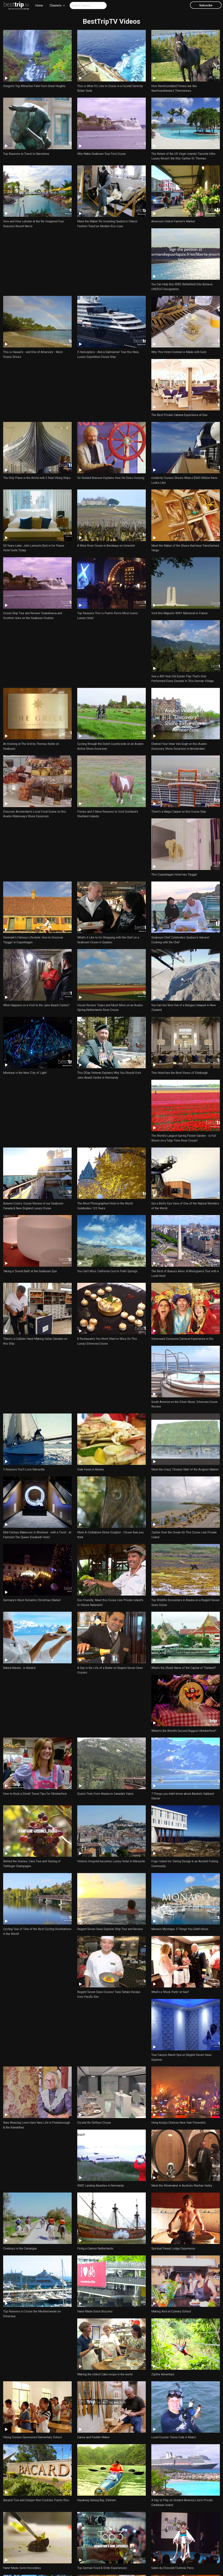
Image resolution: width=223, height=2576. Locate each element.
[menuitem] (16, 5)
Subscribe (205, 5)
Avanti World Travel (83, 2548)
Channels (55, 5)
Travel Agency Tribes (130, 2565)
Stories (127, 2548)
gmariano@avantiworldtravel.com (125, 2558)
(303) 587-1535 (96, 2558)
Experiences (108, 2548)
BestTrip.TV (96, 2565)
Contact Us (145, 2548)
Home (39, 5)
